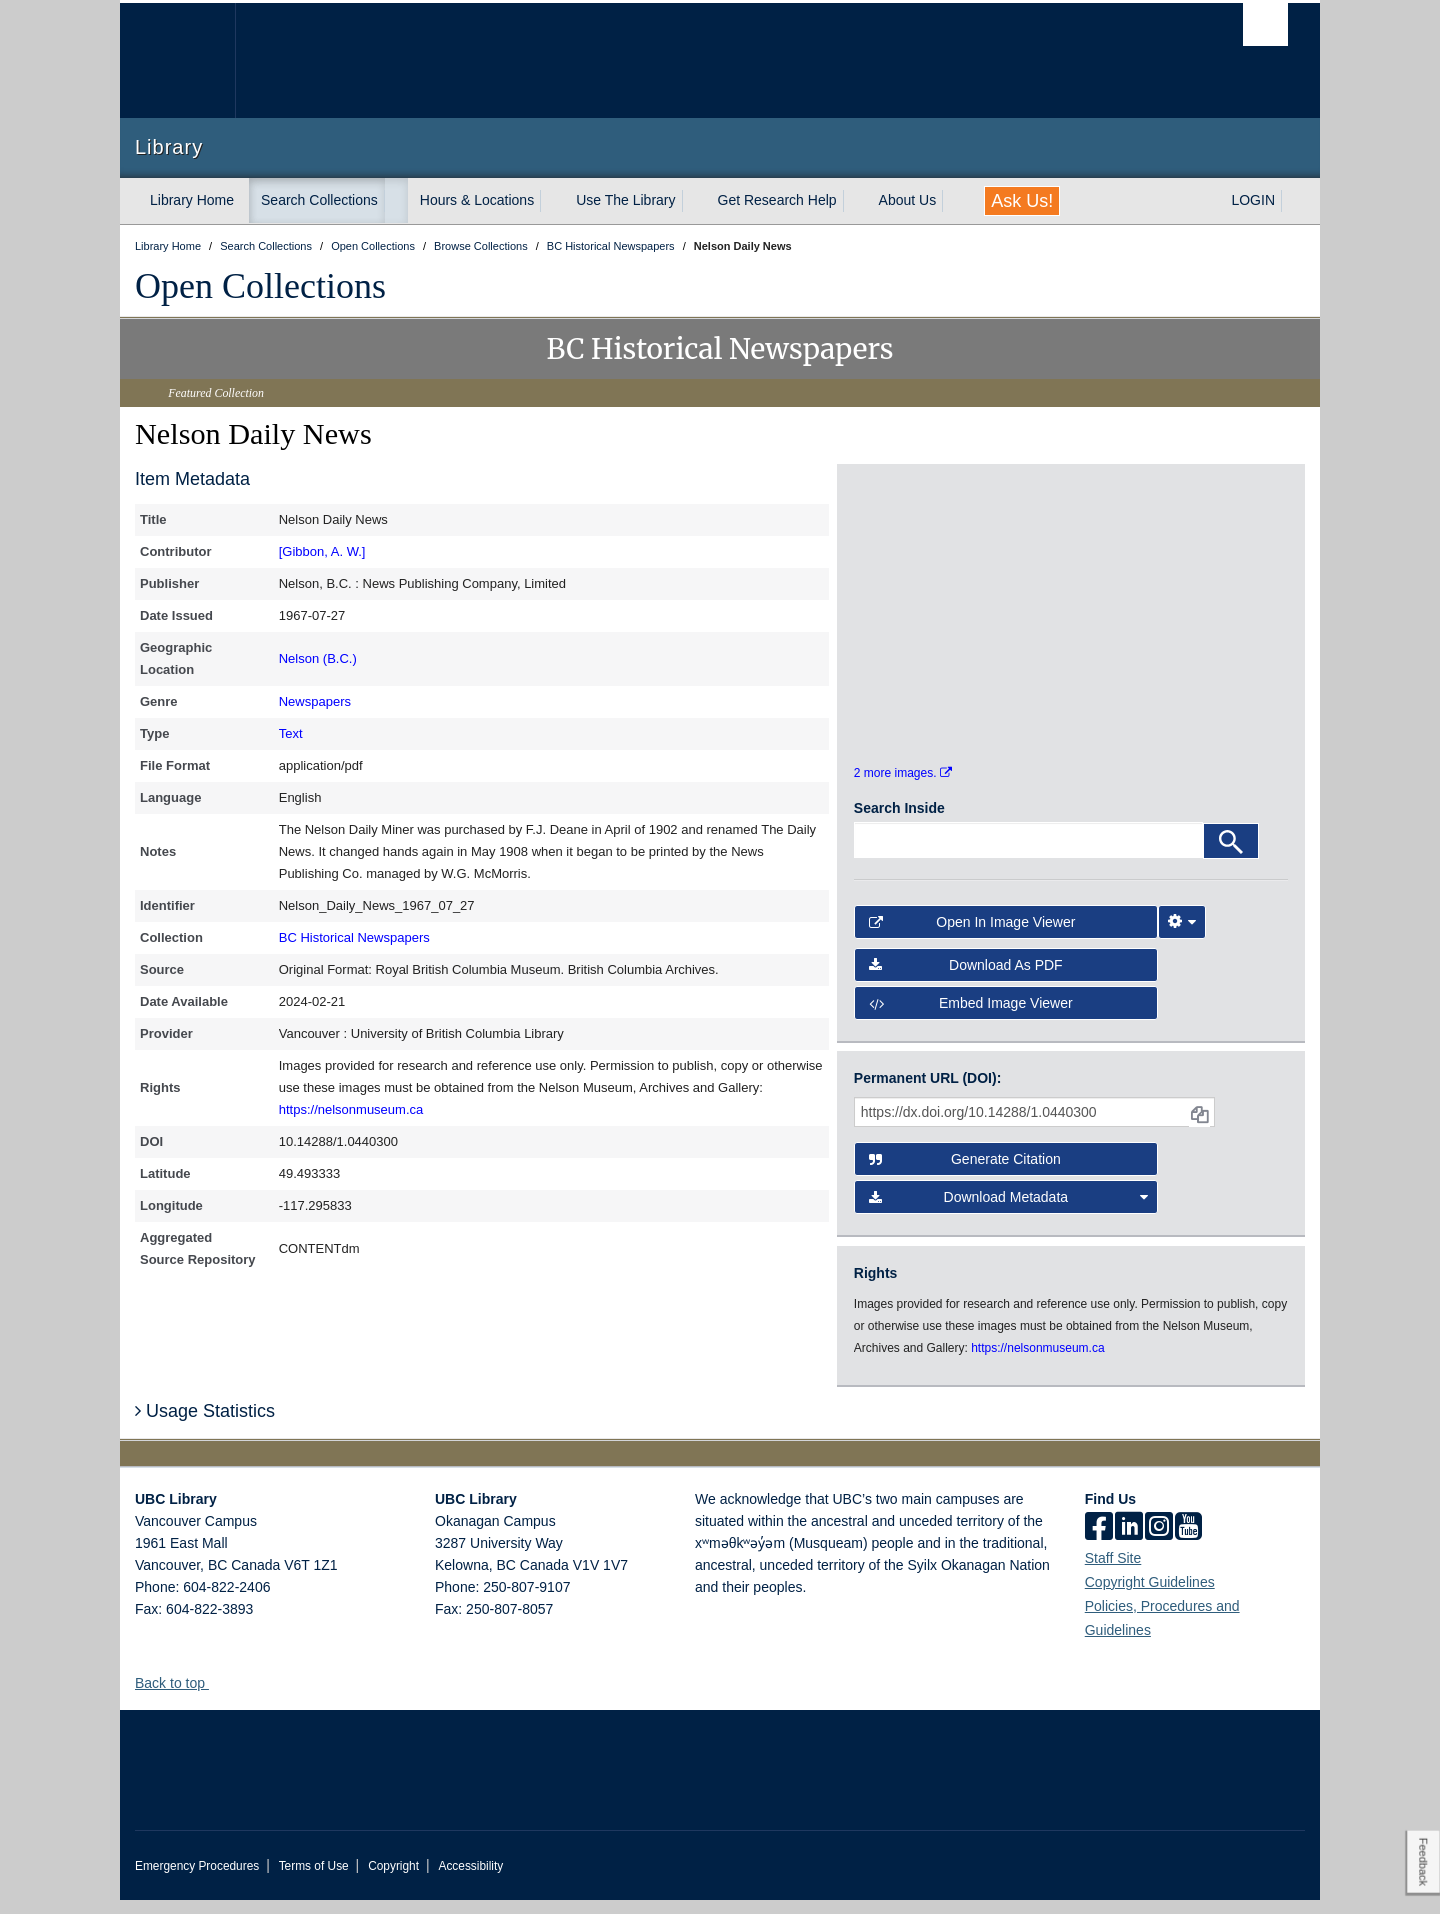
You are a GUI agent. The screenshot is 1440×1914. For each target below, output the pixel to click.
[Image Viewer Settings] (1182, 937)
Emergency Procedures (197, 1880)
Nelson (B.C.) (318, 658)
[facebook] (1099, 1542)
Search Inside (899, 823)
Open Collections (260, 286)
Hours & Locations (477, 200)
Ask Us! (1022, 201)
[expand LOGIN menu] (1293, 201)
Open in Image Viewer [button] (972, 937)
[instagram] (1159, 1542)
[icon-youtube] (1188, 1542)
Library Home (192, 200)
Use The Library (625, 200)
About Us (908, 200)
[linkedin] (1129, 1542)
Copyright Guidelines (1150, 1596)
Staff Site (1113, 1572)
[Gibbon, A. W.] (322, 551)
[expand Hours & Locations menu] (552, 201)
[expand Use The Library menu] (694, 201)
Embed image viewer (971, 1018)
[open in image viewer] (908, 553)
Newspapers (315, 701)
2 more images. (903, 788)
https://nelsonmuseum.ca (351, 1109)
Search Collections (319, 200)
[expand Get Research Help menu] (855, 201)
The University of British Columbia (177, 60)
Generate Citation (965, 1174)
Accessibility (470, 1880)
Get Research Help (777, 200)
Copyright (393, 1880)
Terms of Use (314, 1880)
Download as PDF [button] (966, 979)
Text (291, 733)
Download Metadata (1009, 1212)
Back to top (179, 1697)
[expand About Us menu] (954, 201)
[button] (216, 1696)
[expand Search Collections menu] (396, 201)
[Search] (1231, 856)
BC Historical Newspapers (354, 937)
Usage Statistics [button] (205, 1426)
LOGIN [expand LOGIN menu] (1253, 200)
